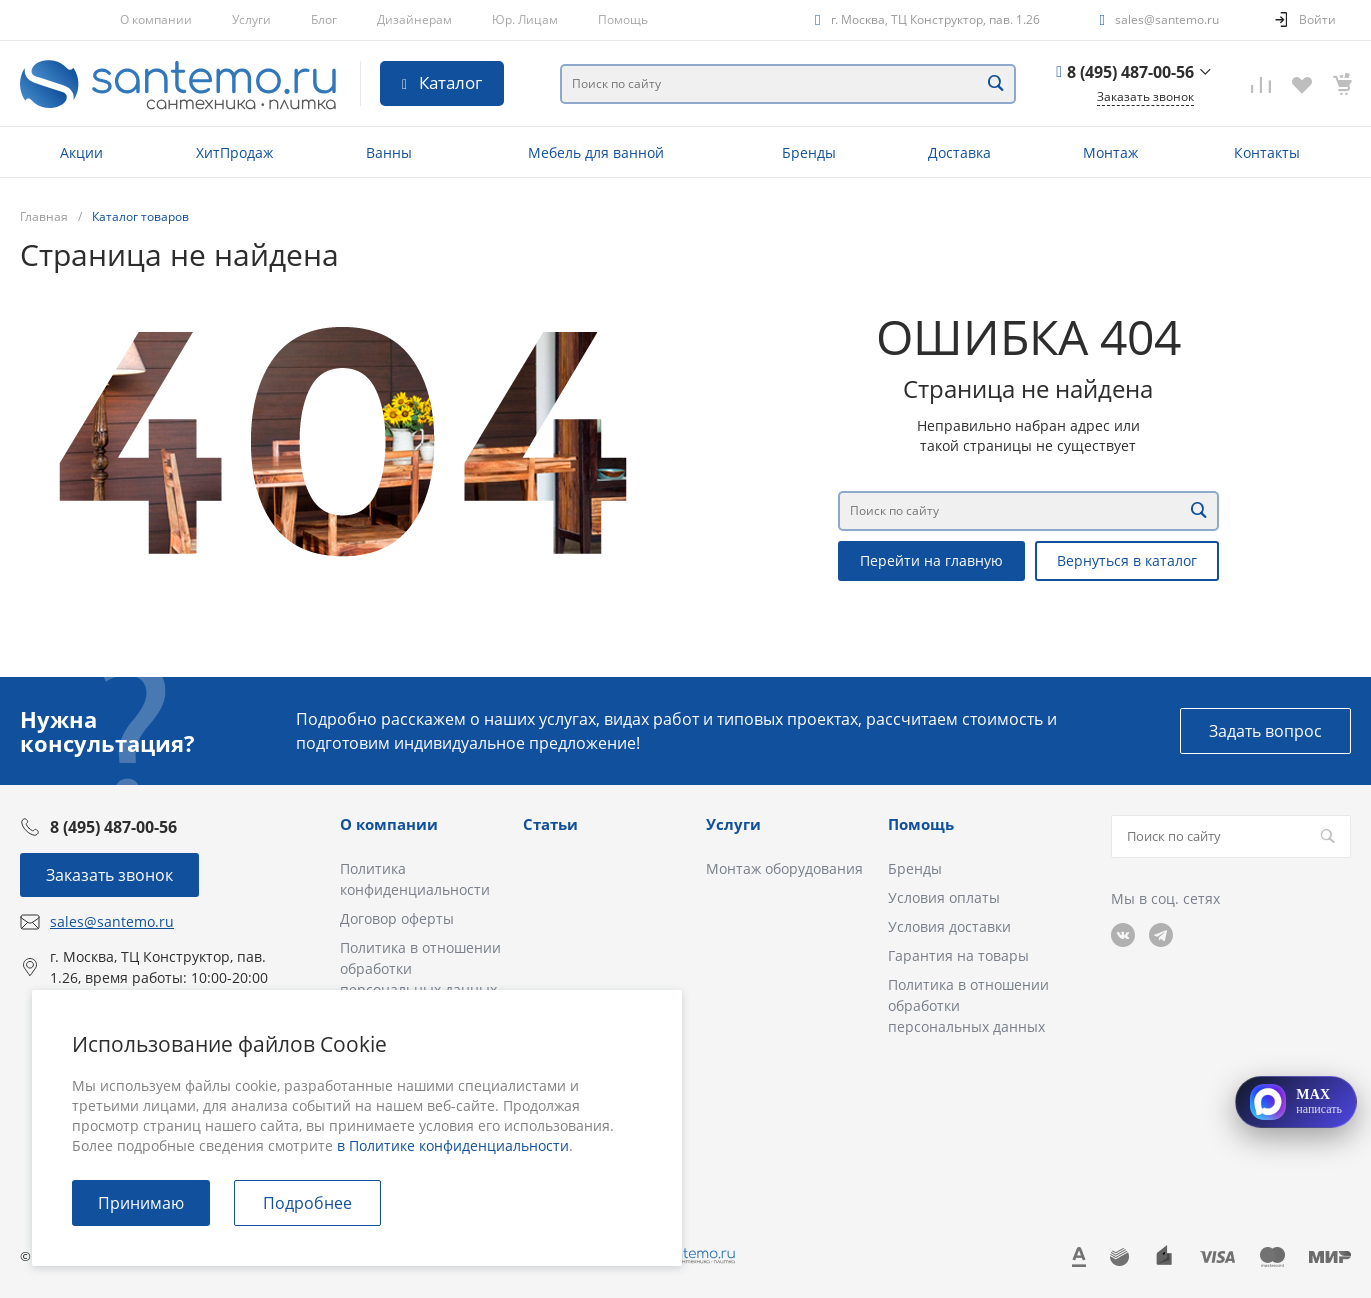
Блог (324, 19)
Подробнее (307, 1203)
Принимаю (141, 1203)
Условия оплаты (944, 897)
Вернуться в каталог (1127, 560)
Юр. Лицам (525, 19)
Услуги (251, 19)
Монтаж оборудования (784, 868)
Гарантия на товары (958, 955)
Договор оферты (397, 918)
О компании (156, 19)
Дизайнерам (414, 19)
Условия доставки (949, 926)
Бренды (915, 868)
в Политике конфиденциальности (453, 1145)
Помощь (623, 19)
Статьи (550, 824)
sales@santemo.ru (1167, 19)
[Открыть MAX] (1296, 1102)
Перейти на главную (931, 560)
